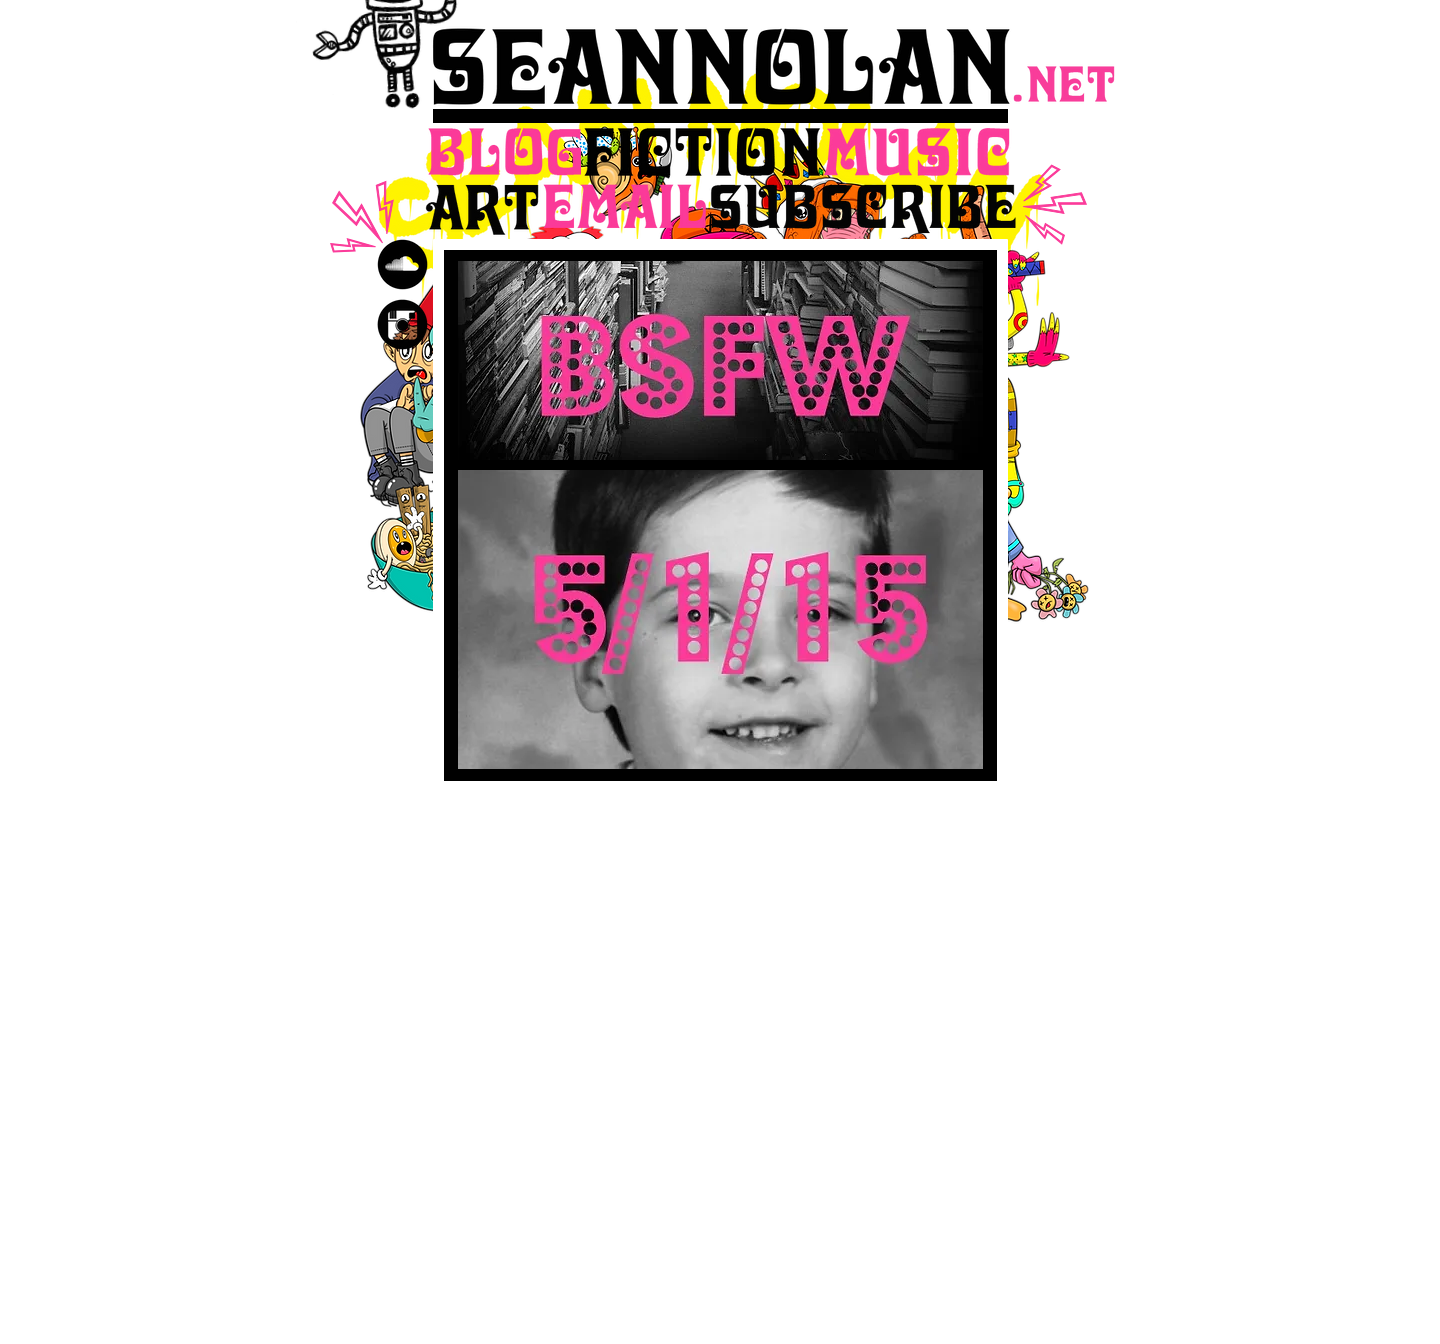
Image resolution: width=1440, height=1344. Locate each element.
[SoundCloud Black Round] (402, 264)
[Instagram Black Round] (402, 324)
